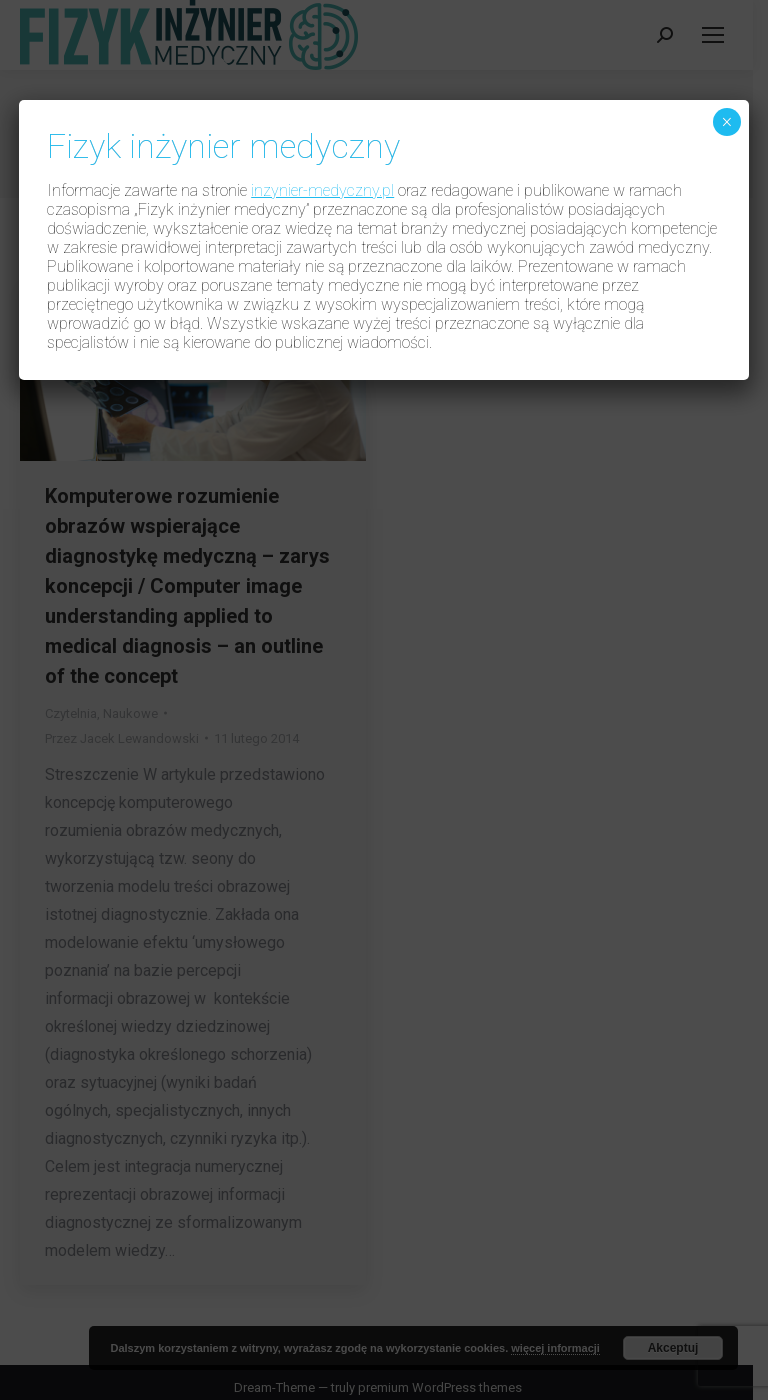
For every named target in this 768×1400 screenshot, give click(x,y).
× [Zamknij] (726, 122)
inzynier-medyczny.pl (322, 190)
